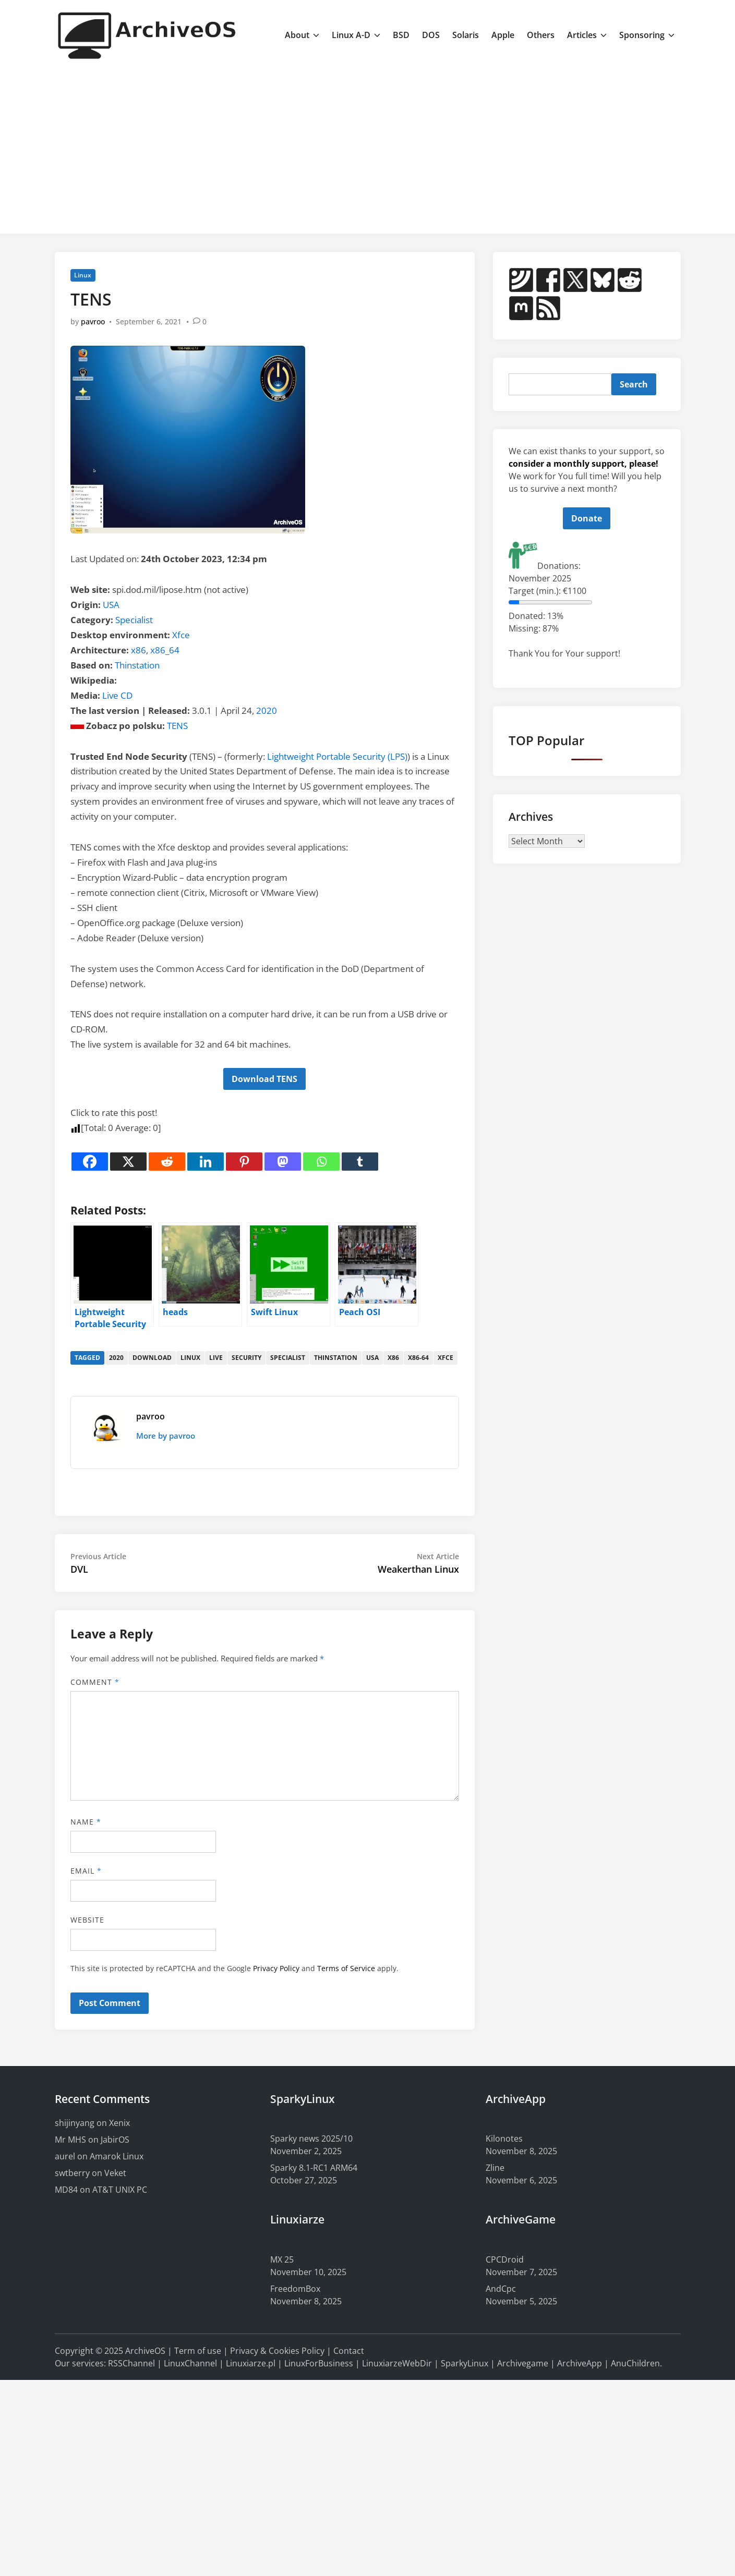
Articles (587, 35)
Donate (586, 518)
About (302, 35)
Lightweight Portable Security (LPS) (337, 756)
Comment (95, 1682)
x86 (138, 650)
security (246, 1357)
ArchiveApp (579, 2363)
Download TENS (264, 1079)
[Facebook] (89, 1161)
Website (87, 1920)
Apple (502, 35)
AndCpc (501, 2288)
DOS (431, 35)
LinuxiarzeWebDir (397, 2363)
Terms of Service (346, 1968)
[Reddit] (167, 1161)
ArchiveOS (145, 2350)
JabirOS (115, 2139)
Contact (348, 2350)
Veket (115, 2173)
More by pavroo (165, 1435)
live (216, 1357)
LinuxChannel (190, 2363)
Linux (82, 275)
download (152, 1357)
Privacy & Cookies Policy (277, 2350)
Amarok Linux (116, 2156)
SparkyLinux (464, 2363)
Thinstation (137, 665)
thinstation (335, 1357)
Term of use (197, 2350)
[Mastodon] (282, 1161)
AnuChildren (635, 2363)
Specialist (134, 620)
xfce (445, 1357)
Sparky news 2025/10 (311, 2138)
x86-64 (418, 1357)
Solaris (465, 35)
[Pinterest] (244, 1161)
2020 (266, 710)
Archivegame (522, 2363)
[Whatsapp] (321, 1161)
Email (86, 1871)
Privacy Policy (276, 1968)
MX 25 (282, 2259)
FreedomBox (295, 2288)
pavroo (93, 321)
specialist (287, 1357)
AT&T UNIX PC (119, 2189)
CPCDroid (505, 2259)
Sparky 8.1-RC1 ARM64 (313, 2167)
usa (372, 1357)
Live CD (117, 695)
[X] (128, 1161)
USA (111, 605)
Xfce (181, 635)
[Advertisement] (367, 148)
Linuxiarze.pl (250, 2363)
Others (541, 35)
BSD (401, 35)
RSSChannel (131, 2363)
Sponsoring (646, 35)
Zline (495, 2167)
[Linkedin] (205, 1161)
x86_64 (164, 650)
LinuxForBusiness (318, 2363)
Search (634, 384)
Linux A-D (356, 35)
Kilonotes (504, 2138)
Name (85, 1822)
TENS (177, 726)
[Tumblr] (360, 1161)
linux (190, 1357)
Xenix (119, 2123)
